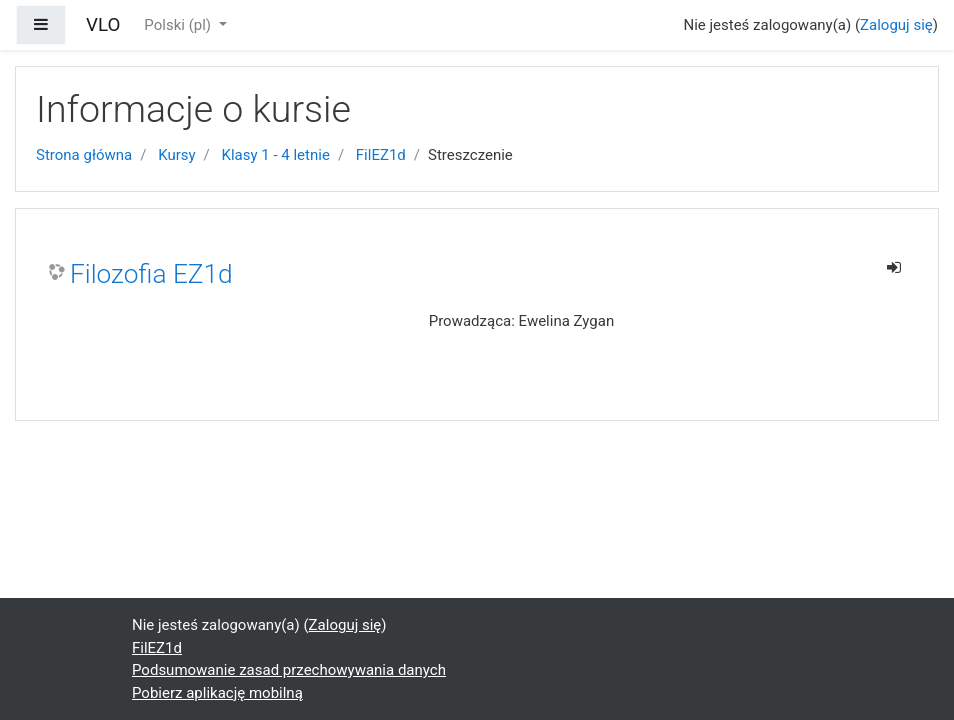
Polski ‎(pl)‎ (179, 25)
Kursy (176, 155)
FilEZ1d (381, 155)
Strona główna (84, 155)
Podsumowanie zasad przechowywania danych (289, 670)
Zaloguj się (896, 25)
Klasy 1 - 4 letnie (276, 155)
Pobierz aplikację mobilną (217, 693)
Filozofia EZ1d (151, 274)
